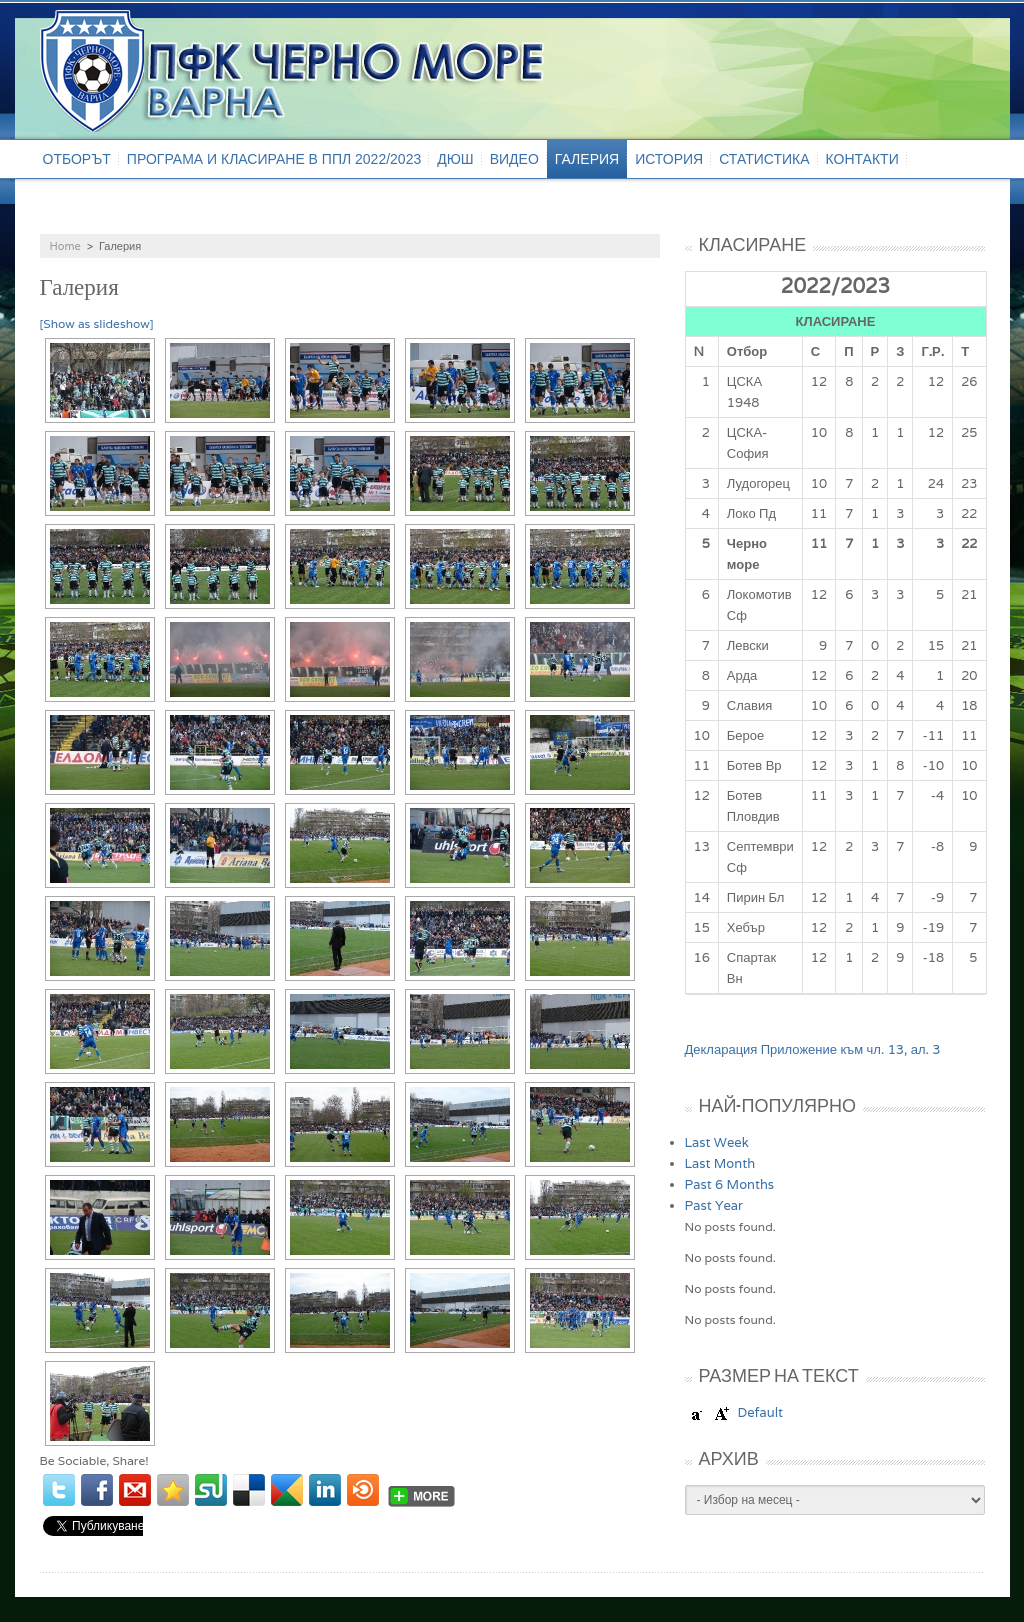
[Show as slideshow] (97, 323)
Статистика (764, 159)
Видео (514, 159)
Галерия (587, 159)
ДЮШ (455, 159)
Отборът (77, 159)
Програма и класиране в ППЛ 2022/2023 (274, 159)
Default (760, 1412)
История (669, 159)
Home (65, 246)
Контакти (862, 159)
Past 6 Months (730, 1184)
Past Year (714, 1205)
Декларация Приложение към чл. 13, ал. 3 (813, 1049)
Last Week (717, 1142)
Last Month (720, 1163)
